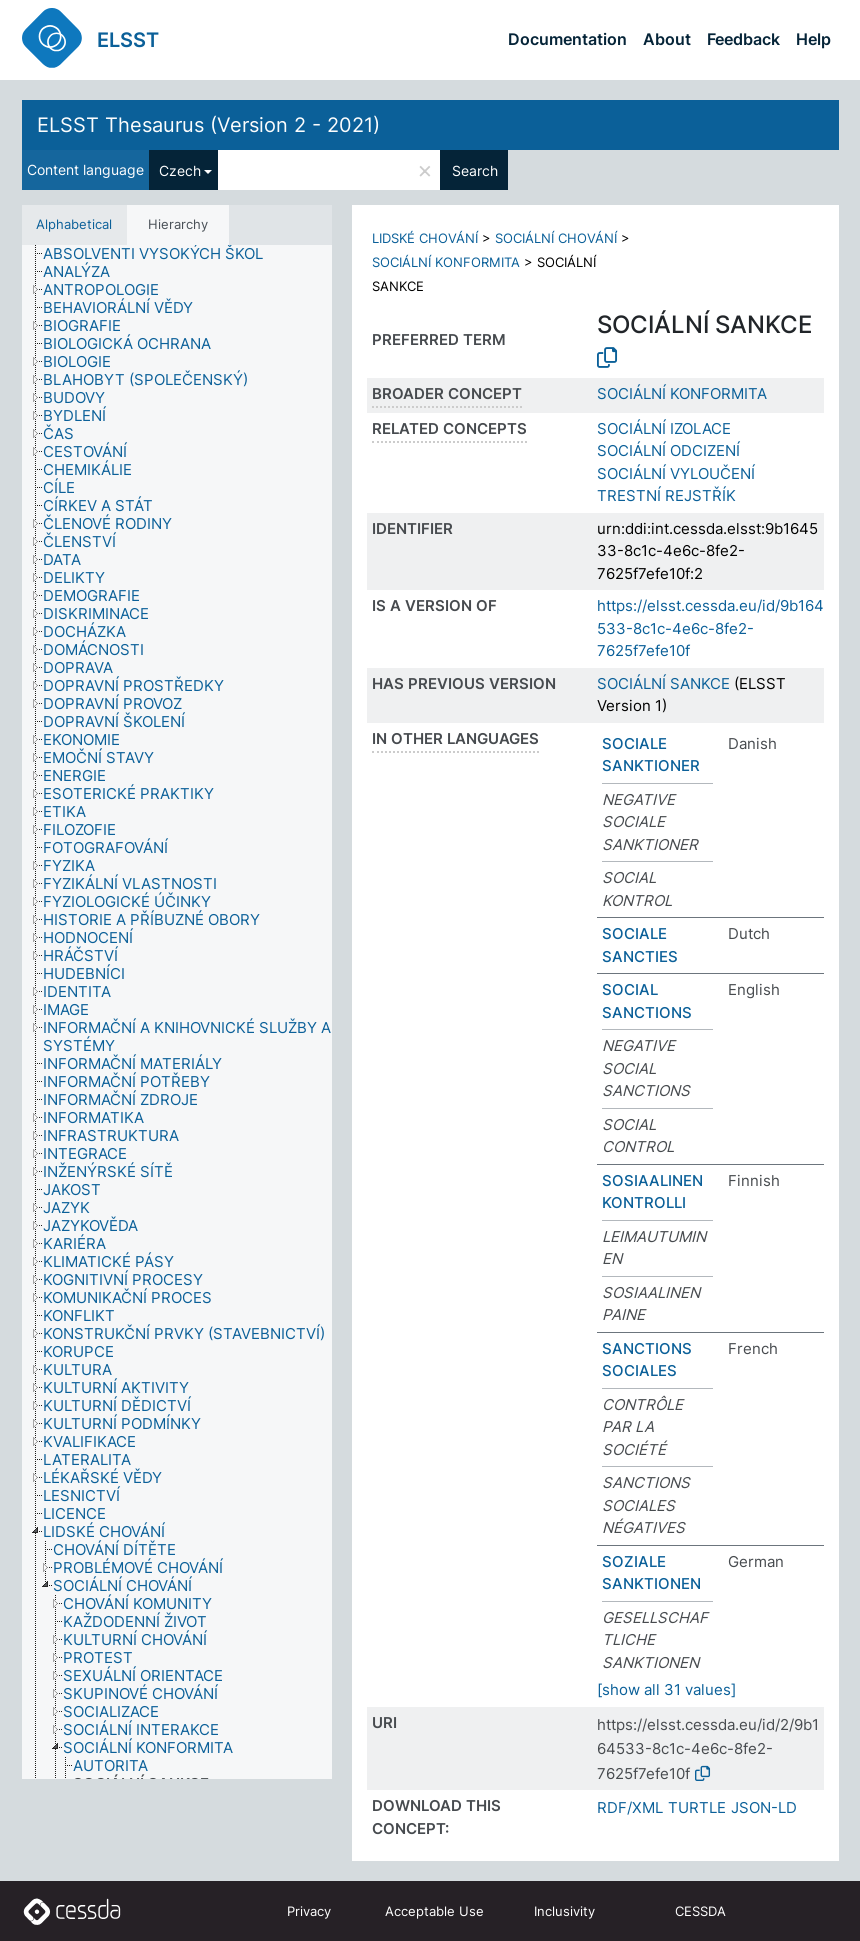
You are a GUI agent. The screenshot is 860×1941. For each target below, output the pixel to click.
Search (475, 170)
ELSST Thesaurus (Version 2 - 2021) (208, 125)
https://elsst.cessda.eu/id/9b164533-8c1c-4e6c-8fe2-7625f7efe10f (710, 628)
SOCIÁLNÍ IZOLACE (664, 428)
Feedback (743, 39)
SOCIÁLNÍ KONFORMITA (446, 262)
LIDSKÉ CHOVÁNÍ (425, 238)
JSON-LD (764, 1807)
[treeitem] (161, 254)
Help (813, 39)
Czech (180, 170)
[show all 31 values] (666, 1689)
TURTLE (697, 1807)
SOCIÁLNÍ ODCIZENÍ (668, 450)
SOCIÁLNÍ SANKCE (663, 683)
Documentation (567, 39)
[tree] (177, 1012)
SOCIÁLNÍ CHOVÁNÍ (556, 238)
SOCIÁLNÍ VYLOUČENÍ (676, 473)
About (667, 39)
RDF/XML (630, 1807)
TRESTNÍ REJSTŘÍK (666, 495)
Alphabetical (74, 224)
